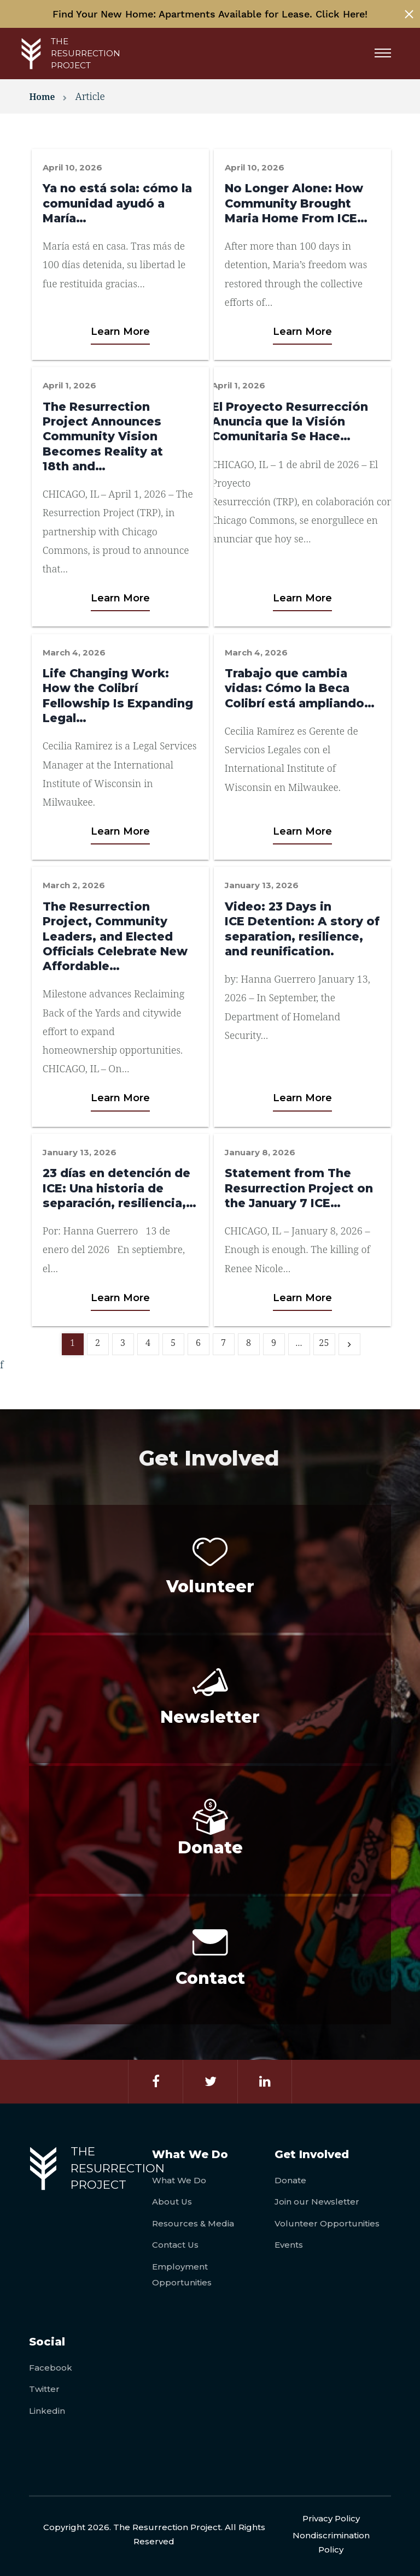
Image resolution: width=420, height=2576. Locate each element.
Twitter (44, 2389)
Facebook (50, 2367)
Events (289, 2245)
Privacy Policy (331, 2518)
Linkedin (47, 2411)
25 (324, 1343)
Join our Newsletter (317, 2201)
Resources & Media (193, 2223)
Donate (290, 2180)
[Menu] (387, 53)
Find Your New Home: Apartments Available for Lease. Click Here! (210, 14)
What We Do (179, 2180)
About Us (172, 2201)
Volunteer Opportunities (327, 2223)
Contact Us (175, 2245)
